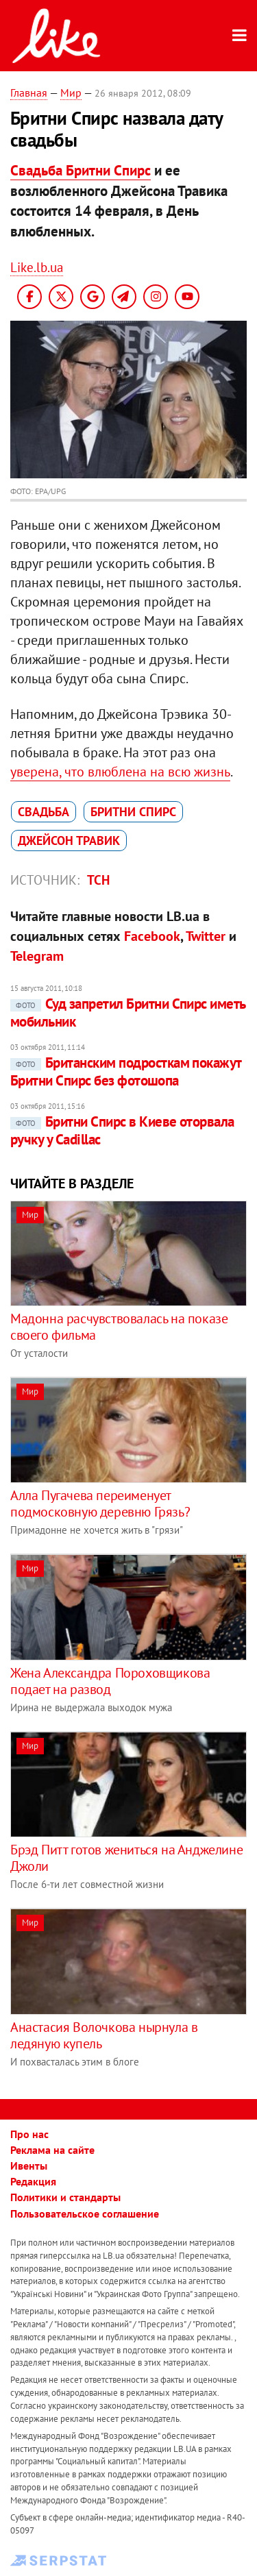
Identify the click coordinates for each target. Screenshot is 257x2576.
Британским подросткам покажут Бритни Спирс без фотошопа (125, 1071)
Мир (71, 92)
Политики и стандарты (65, 2197)
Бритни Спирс (133, 812)
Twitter (205, 936)
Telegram (37, 956)
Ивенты (28, 2165)
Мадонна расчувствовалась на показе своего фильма (119, 1327)
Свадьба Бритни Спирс (80, 170)
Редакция (33, 2181)
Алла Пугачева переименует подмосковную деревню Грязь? (100, 1503)
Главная (28, 92)
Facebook (152, 936)
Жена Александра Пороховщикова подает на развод (110, 1681)
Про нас (29, 2134)
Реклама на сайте (52, 2150)
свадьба (43, 812)
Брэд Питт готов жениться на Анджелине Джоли (126, 1858)
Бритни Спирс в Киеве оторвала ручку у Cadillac (122, 1130)
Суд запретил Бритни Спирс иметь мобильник (127, 1012)
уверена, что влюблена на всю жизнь (120, 772)
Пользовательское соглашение (84, 2213)
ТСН (98, 880)
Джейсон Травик (69, 840)
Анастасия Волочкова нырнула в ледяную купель (103, 2035)
